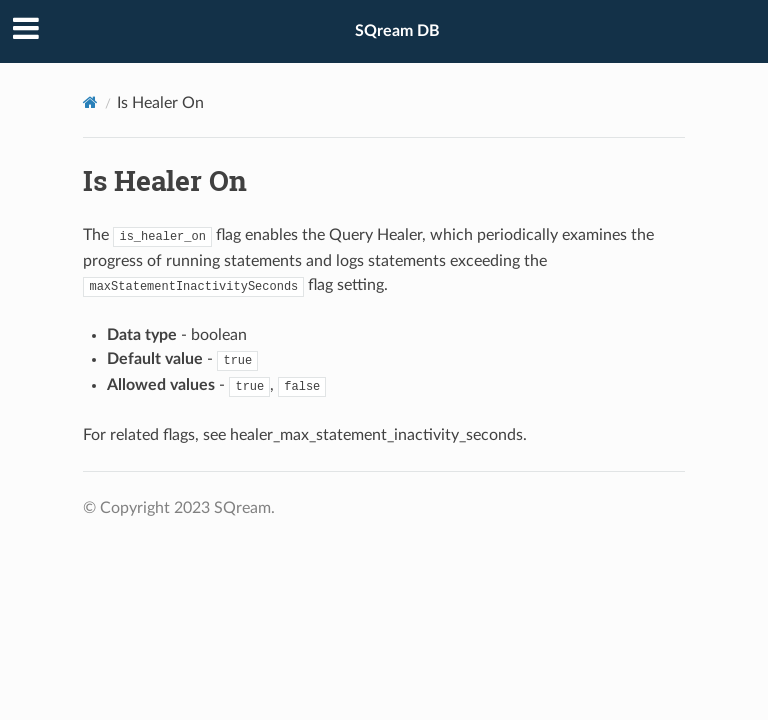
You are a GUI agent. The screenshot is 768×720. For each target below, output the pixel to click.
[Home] (90, 102)
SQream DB (397, 31)
